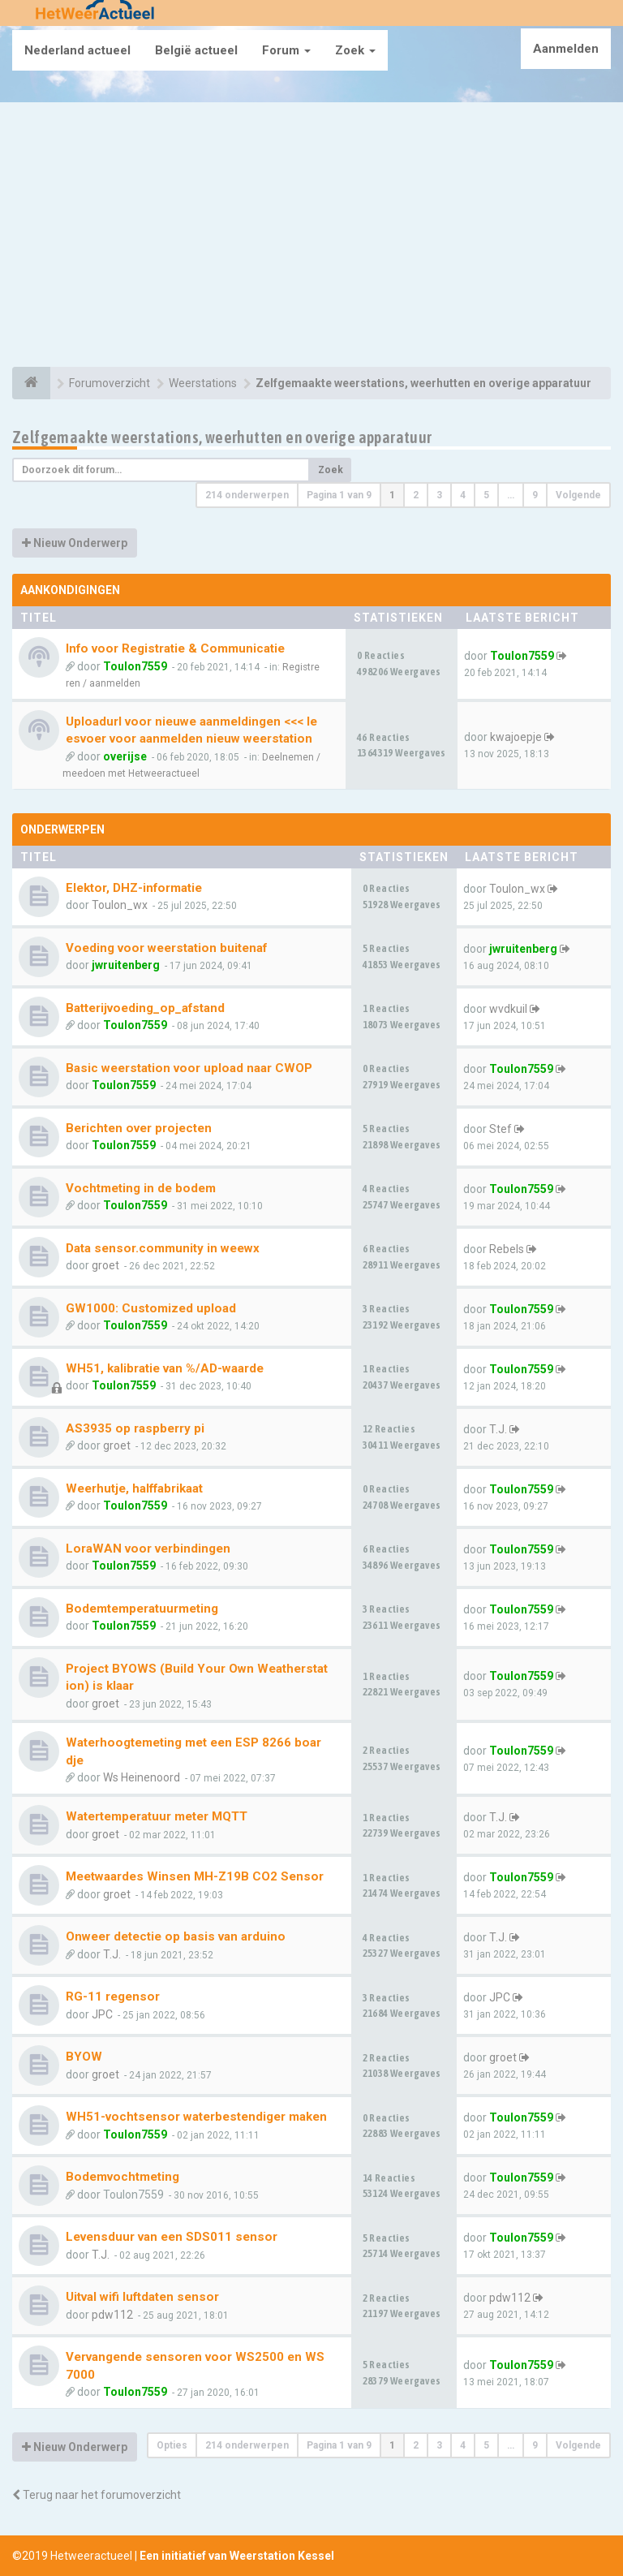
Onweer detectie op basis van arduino (176, 1936)
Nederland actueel (77, 50)
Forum (286, 50)
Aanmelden (566, 48)
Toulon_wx (120, 904)
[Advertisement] (311, 237)
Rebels (506, 1249)
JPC (102, 2014)
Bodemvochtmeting (122, 2176)
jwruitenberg (126, 964)
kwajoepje (516, 736)
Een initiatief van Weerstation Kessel (237, 2555)
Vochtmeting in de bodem (141, 1188)
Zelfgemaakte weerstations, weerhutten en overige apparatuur (222, 437)
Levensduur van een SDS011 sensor (171, 2236)
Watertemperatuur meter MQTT (156, 1816)
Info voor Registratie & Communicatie (175, 648)
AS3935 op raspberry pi (135, 1428)
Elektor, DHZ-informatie (134, 888)
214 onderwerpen (247, 495)
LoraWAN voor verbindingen (148, 1548)
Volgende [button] (578, 495)
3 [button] (439, 495)
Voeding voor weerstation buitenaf (166, 948)
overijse (125, 756)
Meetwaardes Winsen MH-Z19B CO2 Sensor (195, 1876)
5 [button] (486, 495)
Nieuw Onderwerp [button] (74, 542)
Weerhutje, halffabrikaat (134, 1488)
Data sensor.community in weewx (163, 1248)
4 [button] (463, 495)
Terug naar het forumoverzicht (96, 2494)
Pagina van (339, 495)
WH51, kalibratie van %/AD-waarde (165, 1368)
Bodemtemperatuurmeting (142, 1608)
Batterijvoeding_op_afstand (145, 1008)
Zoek (355, 50)
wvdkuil (508, 1008)
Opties (172, 2445)
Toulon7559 (135, 666)
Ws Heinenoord (141, 1777)
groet (105, 1265)
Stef (500, 1128)
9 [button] (535, 495)
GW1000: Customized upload (151, 1308)
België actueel (196, 50)
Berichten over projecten (139, 1128)
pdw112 (112, 2314)
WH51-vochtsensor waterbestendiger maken (196, 2116)
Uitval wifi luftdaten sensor (142, 2297)
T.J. (498, 1429)
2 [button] (416, 495)
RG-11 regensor (113, 1996)
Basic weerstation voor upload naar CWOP (189, 1068)
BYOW (84, 2056)
